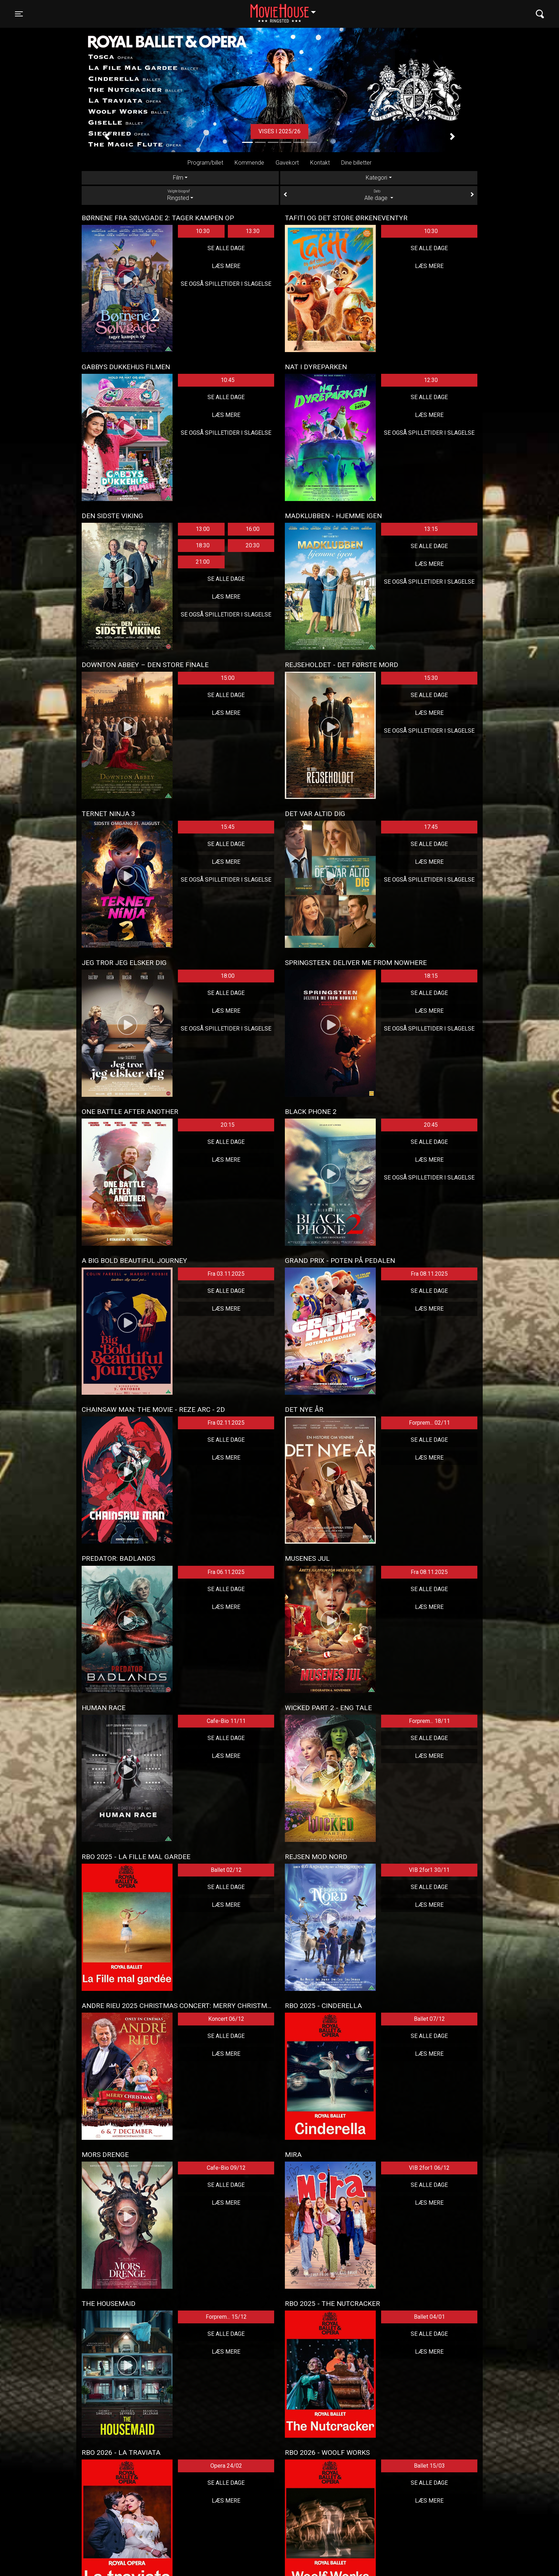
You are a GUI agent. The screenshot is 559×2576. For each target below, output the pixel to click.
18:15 (431, 975)
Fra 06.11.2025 (226, 1572)
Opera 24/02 (226, 2465)
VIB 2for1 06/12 (429, 2167)
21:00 (203, 561)
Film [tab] (178, 177)
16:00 (253, 529)
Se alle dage (226, 248)
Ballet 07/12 (429, 2018)
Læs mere (226, 266)
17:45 (431, 827)
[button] (106, 137)
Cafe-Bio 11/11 (226, 1721)
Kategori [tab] (376, 177)
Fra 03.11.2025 (226, 1273)
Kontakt (320, 162)
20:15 (228, 1124)
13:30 (253, 231)
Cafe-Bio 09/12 (226, 2167)
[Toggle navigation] (19, 14)
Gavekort (287, 162)
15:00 (228, 678)
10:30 (203, 231)
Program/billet (205, 162)
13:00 (203, 529)
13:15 (431, 529)
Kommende (249, 162)
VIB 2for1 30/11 (429, 1870)
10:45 (228, 380)
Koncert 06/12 (226, 2018)
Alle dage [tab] (379, 195)
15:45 (228, 827)
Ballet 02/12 (226, 1870)
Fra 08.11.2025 (429, 1273)
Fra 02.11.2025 (226, 1422)
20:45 (431, 1124)
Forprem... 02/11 (429, 1422)
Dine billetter (356, 162)
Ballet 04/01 (429, 2316)
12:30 (431, 380)
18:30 (203, 545)
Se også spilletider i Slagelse (226, 283)
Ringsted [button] (286, 9)
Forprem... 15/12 (226, 2316)
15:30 (431, 678)
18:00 (228, 975)
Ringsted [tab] (180, 195)
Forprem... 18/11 (429, 1721)
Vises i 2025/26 (279, 131)
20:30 (253, 545)
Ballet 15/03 (429, 2465)
